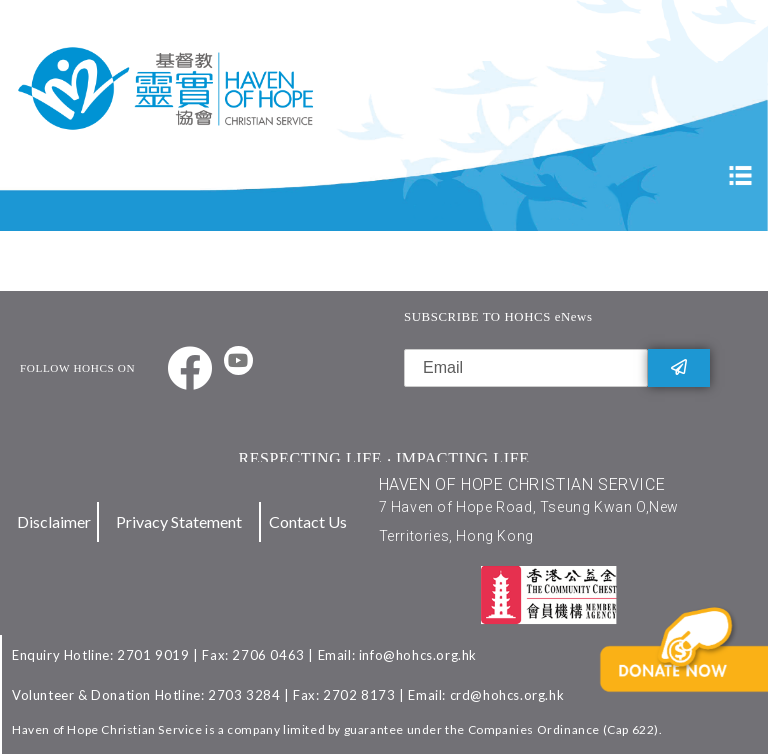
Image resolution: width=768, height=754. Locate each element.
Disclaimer (54, 521)
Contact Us (308, 521)
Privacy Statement (179, 521)
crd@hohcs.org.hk (507, 695)
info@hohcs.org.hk (418, 655)
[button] (695, 681)
